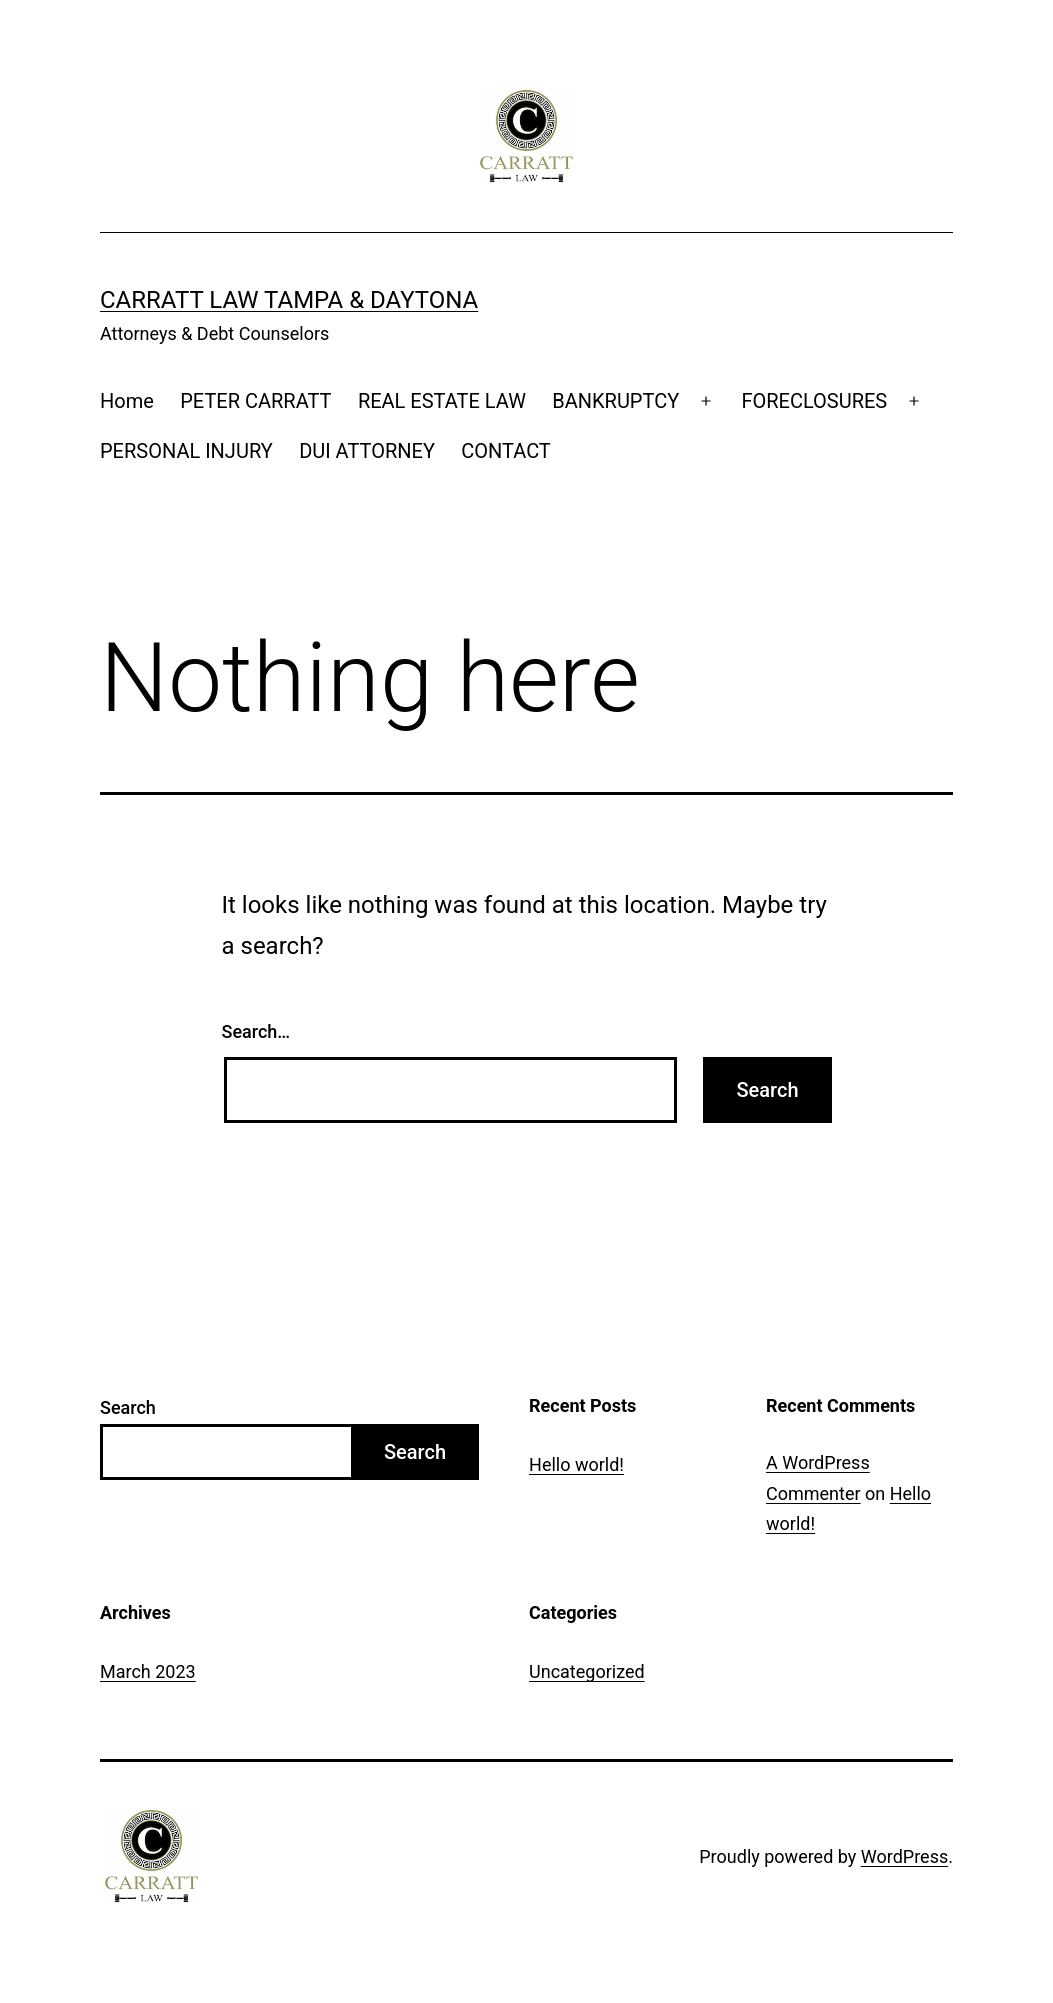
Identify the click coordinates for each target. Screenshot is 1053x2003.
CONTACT (506, 451)
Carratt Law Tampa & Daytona (289, 300)
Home (127, 401)
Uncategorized (587, 1671)
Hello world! (576, 1464)
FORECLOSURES (814, 401)
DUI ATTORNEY (367, 451)
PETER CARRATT (255, 401)
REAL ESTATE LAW (442, 401)
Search (128, 1407)
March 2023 (148, 1671)
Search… (256, 1031)
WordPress (904, 1856)
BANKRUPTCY (615, 401)
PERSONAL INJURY (186, 451)
